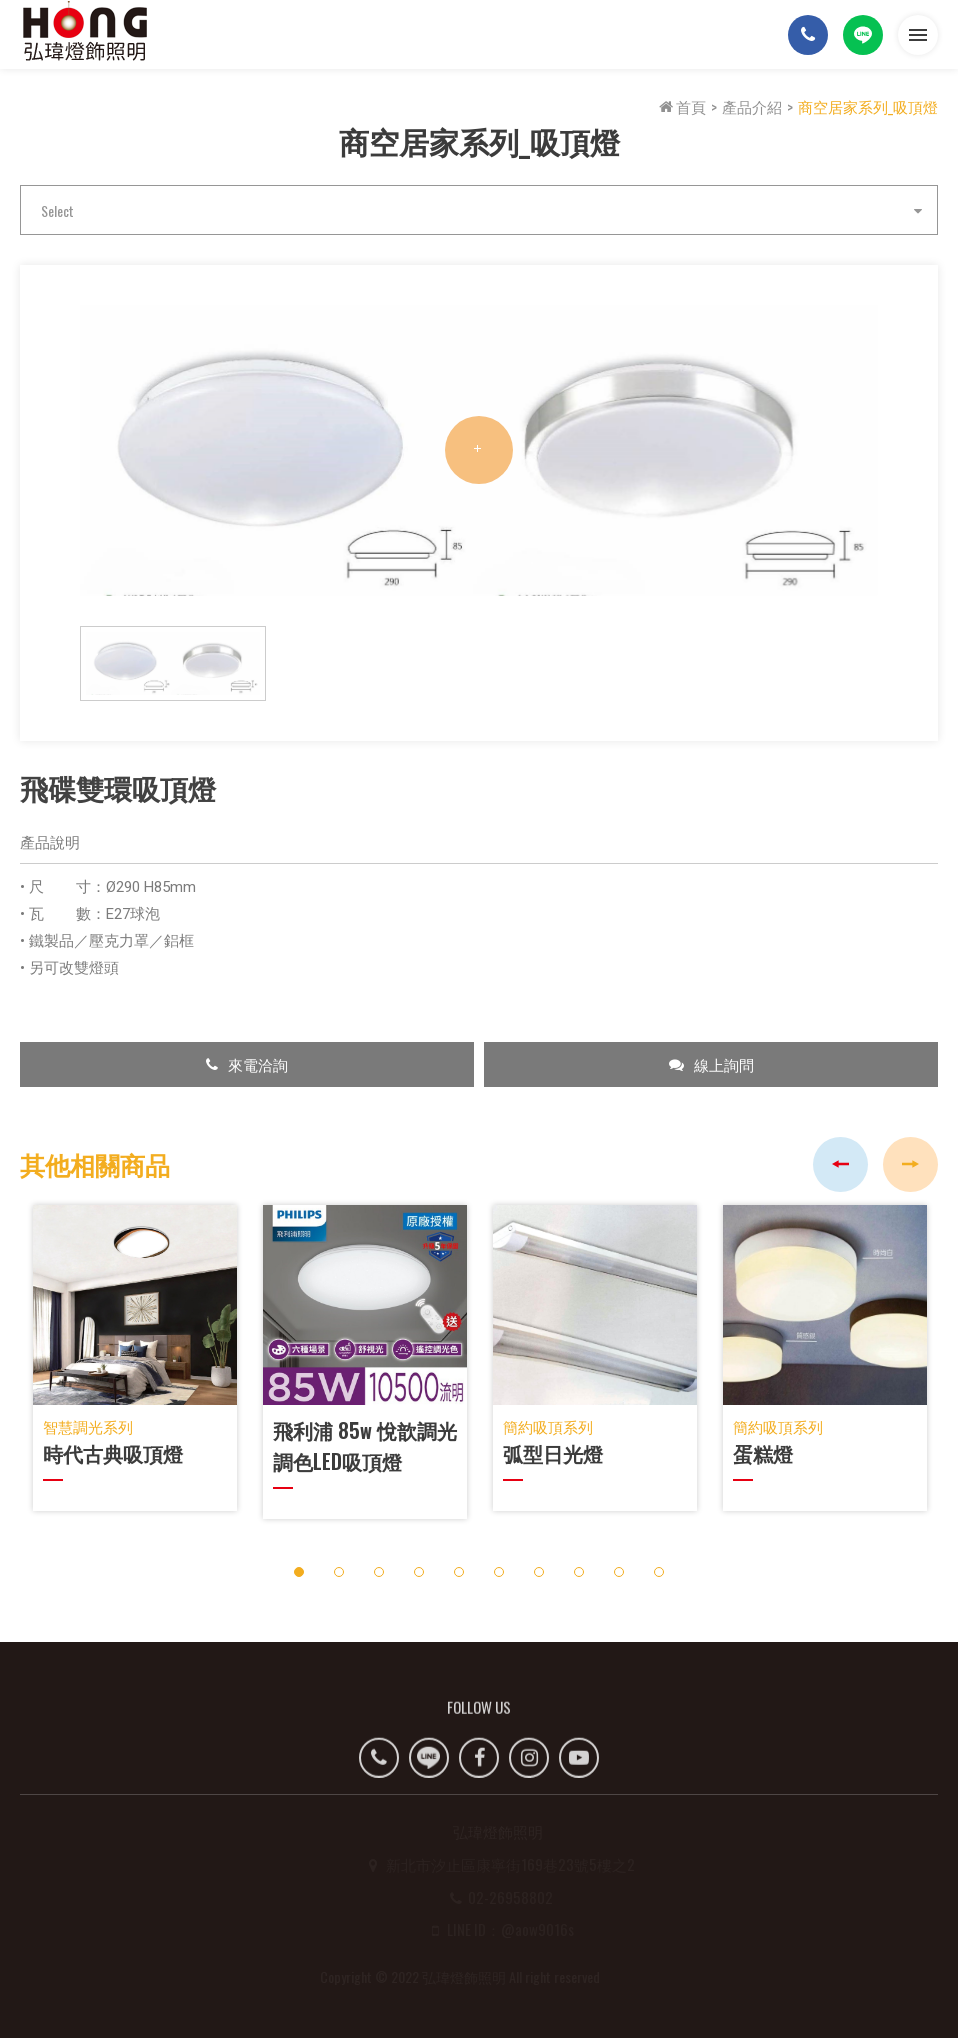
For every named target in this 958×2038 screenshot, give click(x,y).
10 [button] (659, 1571)
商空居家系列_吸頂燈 (868, 106)
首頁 (682, 106)
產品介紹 (752, 106)
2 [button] (339, 1571)
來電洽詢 (247, 1064)
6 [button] (499, 1571)
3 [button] (379, 1571)
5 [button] (459, 1571)
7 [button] (539, 1571)
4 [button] (419, 1571)
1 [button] (299, 1571)
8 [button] (579, 1571)
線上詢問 (711, 1064)
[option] (479, 450)
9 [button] (619, 1571)
